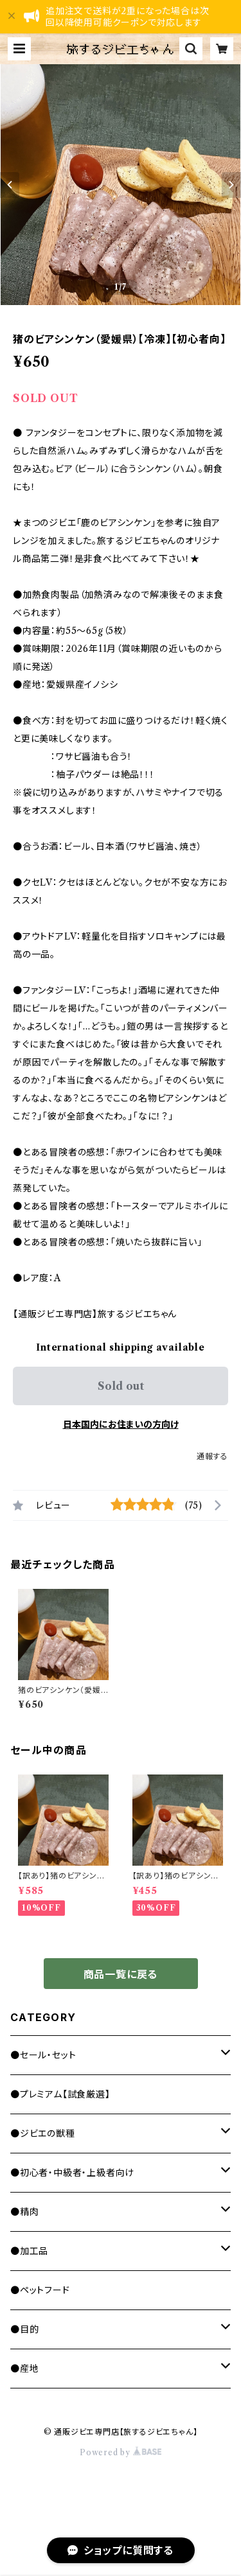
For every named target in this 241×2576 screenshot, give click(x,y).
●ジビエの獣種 (42, 2133)
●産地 (24, 2368)
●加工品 (29, 2251)
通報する (212, 1456)
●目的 (24, 2329)
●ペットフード (40, 2290)
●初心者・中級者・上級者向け (72, 2172)
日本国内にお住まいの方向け (121, 1424)
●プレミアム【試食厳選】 (60, 2094)
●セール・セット (43, 2055)
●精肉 (24, 2212)
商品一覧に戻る (121, 1974)
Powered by (120, 2452)
